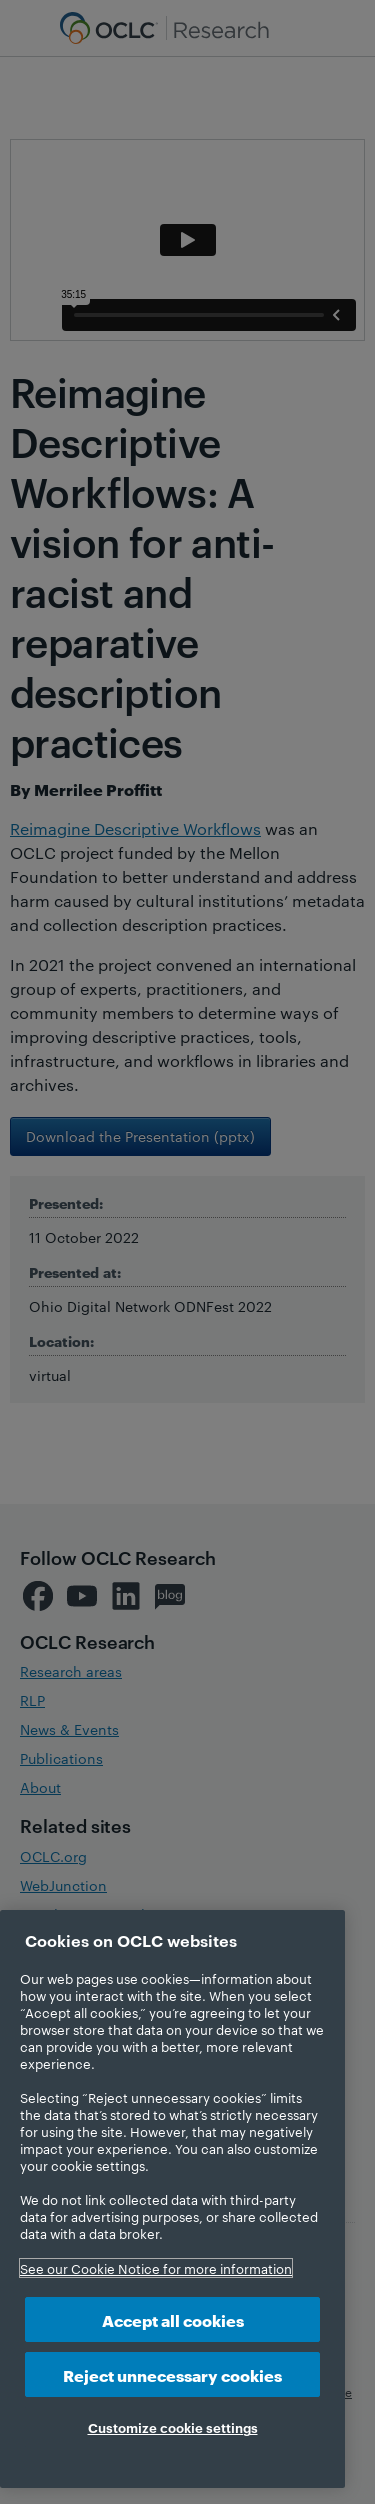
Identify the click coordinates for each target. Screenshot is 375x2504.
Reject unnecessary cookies (172, 2374)
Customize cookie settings (173, 2427)
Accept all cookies (173, 2319)
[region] (172, 2199)
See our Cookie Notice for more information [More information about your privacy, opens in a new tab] (156, 2268)
